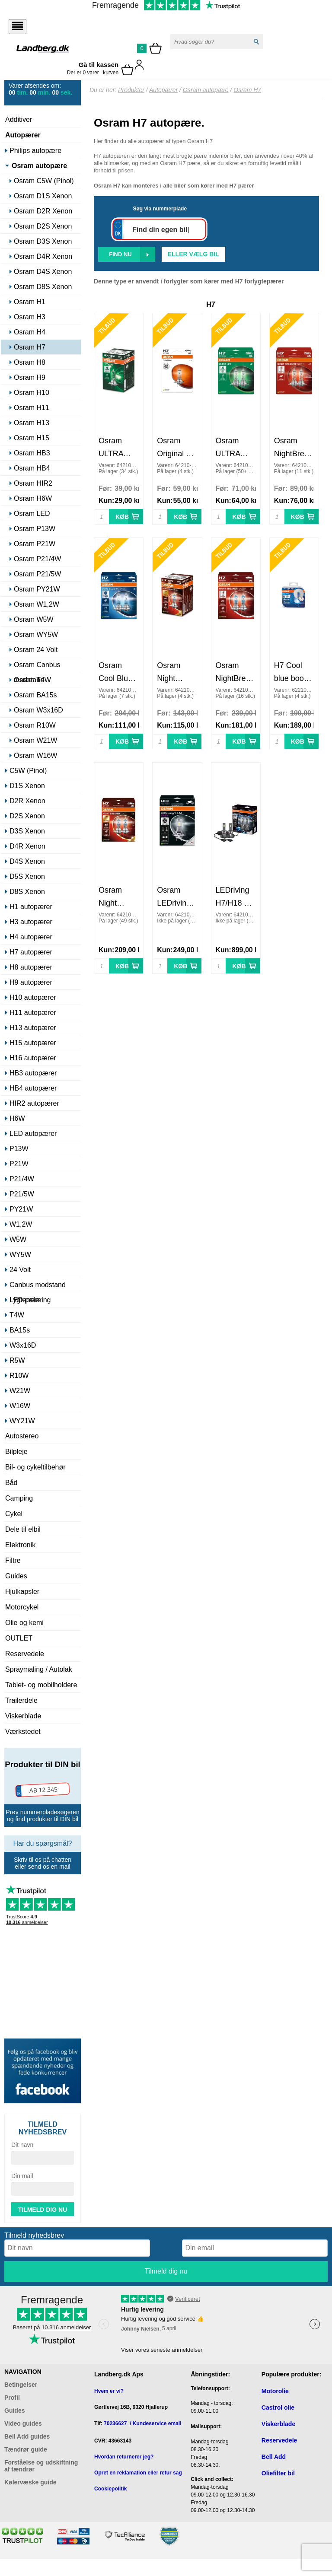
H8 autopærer (31, 967)
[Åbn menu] (17, 26)
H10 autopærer (33, 997)
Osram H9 (29, 377)
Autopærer (23, 135)
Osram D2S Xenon (43, 226)
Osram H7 (29, 347)
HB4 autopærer (33, 1088)
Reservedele (24, 1653)
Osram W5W (34, 619)
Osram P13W (34, 528)
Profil (12, 2397)
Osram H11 (31, 407)
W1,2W (21, 1224)
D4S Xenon (27, 861)
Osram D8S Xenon (43, 286)
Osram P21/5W (37, 574)
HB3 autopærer (33, 1073)
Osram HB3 (32, 453)
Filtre (13, 1560)
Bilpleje (16, 1451)
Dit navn (22, 2144)
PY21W (21, 1209)
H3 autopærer (31, 921)
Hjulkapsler (22, 1591)
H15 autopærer (33, 1042)
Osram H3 (29, 317)
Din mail (22, 2175)
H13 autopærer (33, 1027)
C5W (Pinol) (28, 770)
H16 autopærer (33, 1058)
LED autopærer (33, 1133)
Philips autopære (35, 150)
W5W (18, 1239)
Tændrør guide (25, 2449)
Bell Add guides (27, 2436)
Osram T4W (32, 680)
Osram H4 (29, 332)
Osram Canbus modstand (37, 666)
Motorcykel (21, 1607)
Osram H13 (31, 422)
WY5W (20, 1254)
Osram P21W (34, 543)
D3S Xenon (27, 831)
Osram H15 (31, 438)
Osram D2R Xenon (43, 211)
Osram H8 (29, 362)
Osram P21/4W (37, 559)
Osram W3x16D (38, 710)
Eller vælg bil (193, 254)
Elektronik (20, 1545)
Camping (19, 1498)
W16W (20, 1405)
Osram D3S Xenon (43, 241)
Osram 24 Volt (35, 649)
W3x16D (23, 1345)
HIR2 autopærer (34, 1103)
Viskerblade (23, 1716)
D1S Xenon (27, 785)
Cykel (13, 1513)
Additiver (18, 119)
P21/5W (22, 1194)
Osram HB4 (32, 468)
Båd (11, 1482)
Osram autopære (39, 165)
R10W (19, 1375)
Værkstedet (23, 1731)
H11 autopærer (33, 1012)
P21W (19, 1163)
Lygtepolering (30, 1300)
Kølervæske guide (30, 2482)
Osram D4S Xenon (43, 271)
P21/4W (22, 1179)
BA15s (20, 1330)
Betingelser (20, 2384)
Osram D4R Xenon (43, 256)
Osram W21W (35, 740)
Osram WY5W (36, 634)
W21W (20, 1390)
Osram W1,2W (36, 604)
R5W (17, 1360)
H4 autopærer (31, 937)
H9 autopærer (31, 982)
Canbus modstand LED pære (38, 1286)
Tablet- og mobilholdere (41, 1685)
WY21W (22, 1421)
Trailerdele (21, 1700)
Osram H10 (31, 392)
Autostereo (21, 1436)
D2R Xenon (27, 801)
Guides (16, 1576)
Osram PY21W (37, 589)
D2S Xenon (27, 816)
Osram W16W (35, 755)
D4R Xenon (27, 846)
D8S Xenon (27, 891)
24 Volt (20, 1269)
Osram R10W (35, 725)
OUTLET (18, 1638)
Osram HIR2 (33, 483)
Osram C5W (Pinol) (44, 180)
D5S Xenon (27, 876)
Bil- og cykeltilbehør (35, 1467)
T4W (17, 1315)
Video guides (23, 2423)
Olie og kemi (24, 1622)
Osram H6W (33, 498)
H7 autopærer (31, 952)
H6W (17, 1118)
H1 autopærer (31, 906)
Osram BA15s (35, 695)
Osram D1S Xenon (43, 196)
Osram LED (32, 513)
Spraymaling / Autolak (38, 1669)
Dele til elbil (23, 1529)
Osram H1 (29, 301)
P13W (19, 1148)
